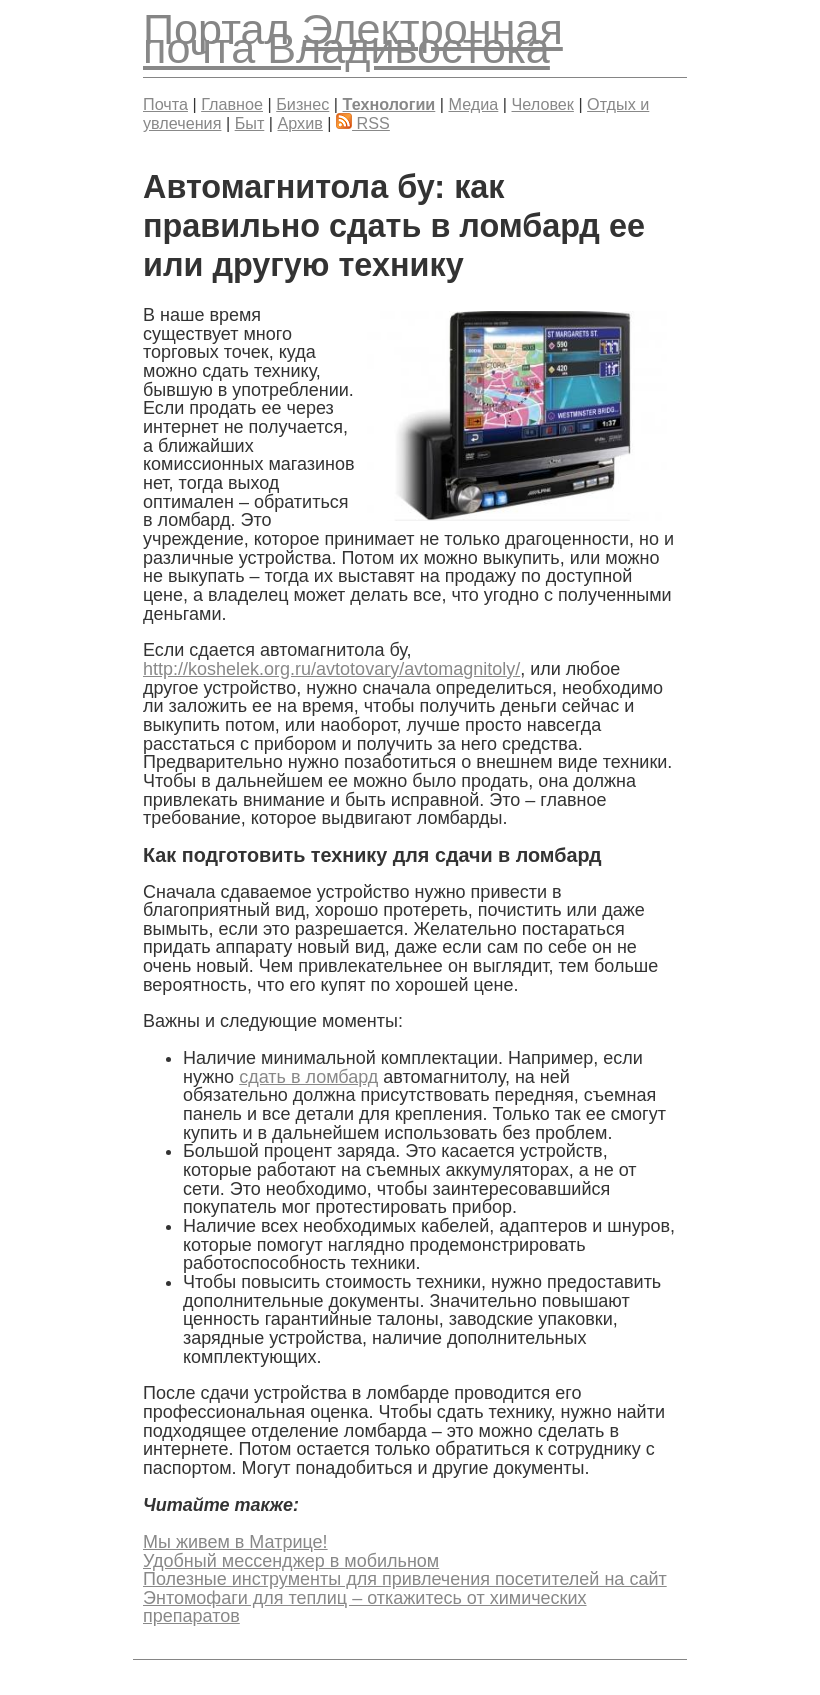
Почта (165, 104)
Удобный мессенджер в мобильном (291, 1561)
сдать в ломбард (308, 1077)
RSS (363, 123)
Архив (300, 123)
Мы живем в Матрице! (235, 1542)
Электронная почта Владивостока (353, 38)
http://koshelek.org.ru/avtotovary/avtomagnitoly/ (331, 669)
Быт (250, 123)
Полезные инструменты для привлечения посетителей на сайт (405, 1579)
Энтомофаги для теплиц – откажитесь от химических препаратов (365, 1607)
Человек (543, 104)
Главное (232, 104)
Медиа (474, 104)
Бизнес (302, 104)
